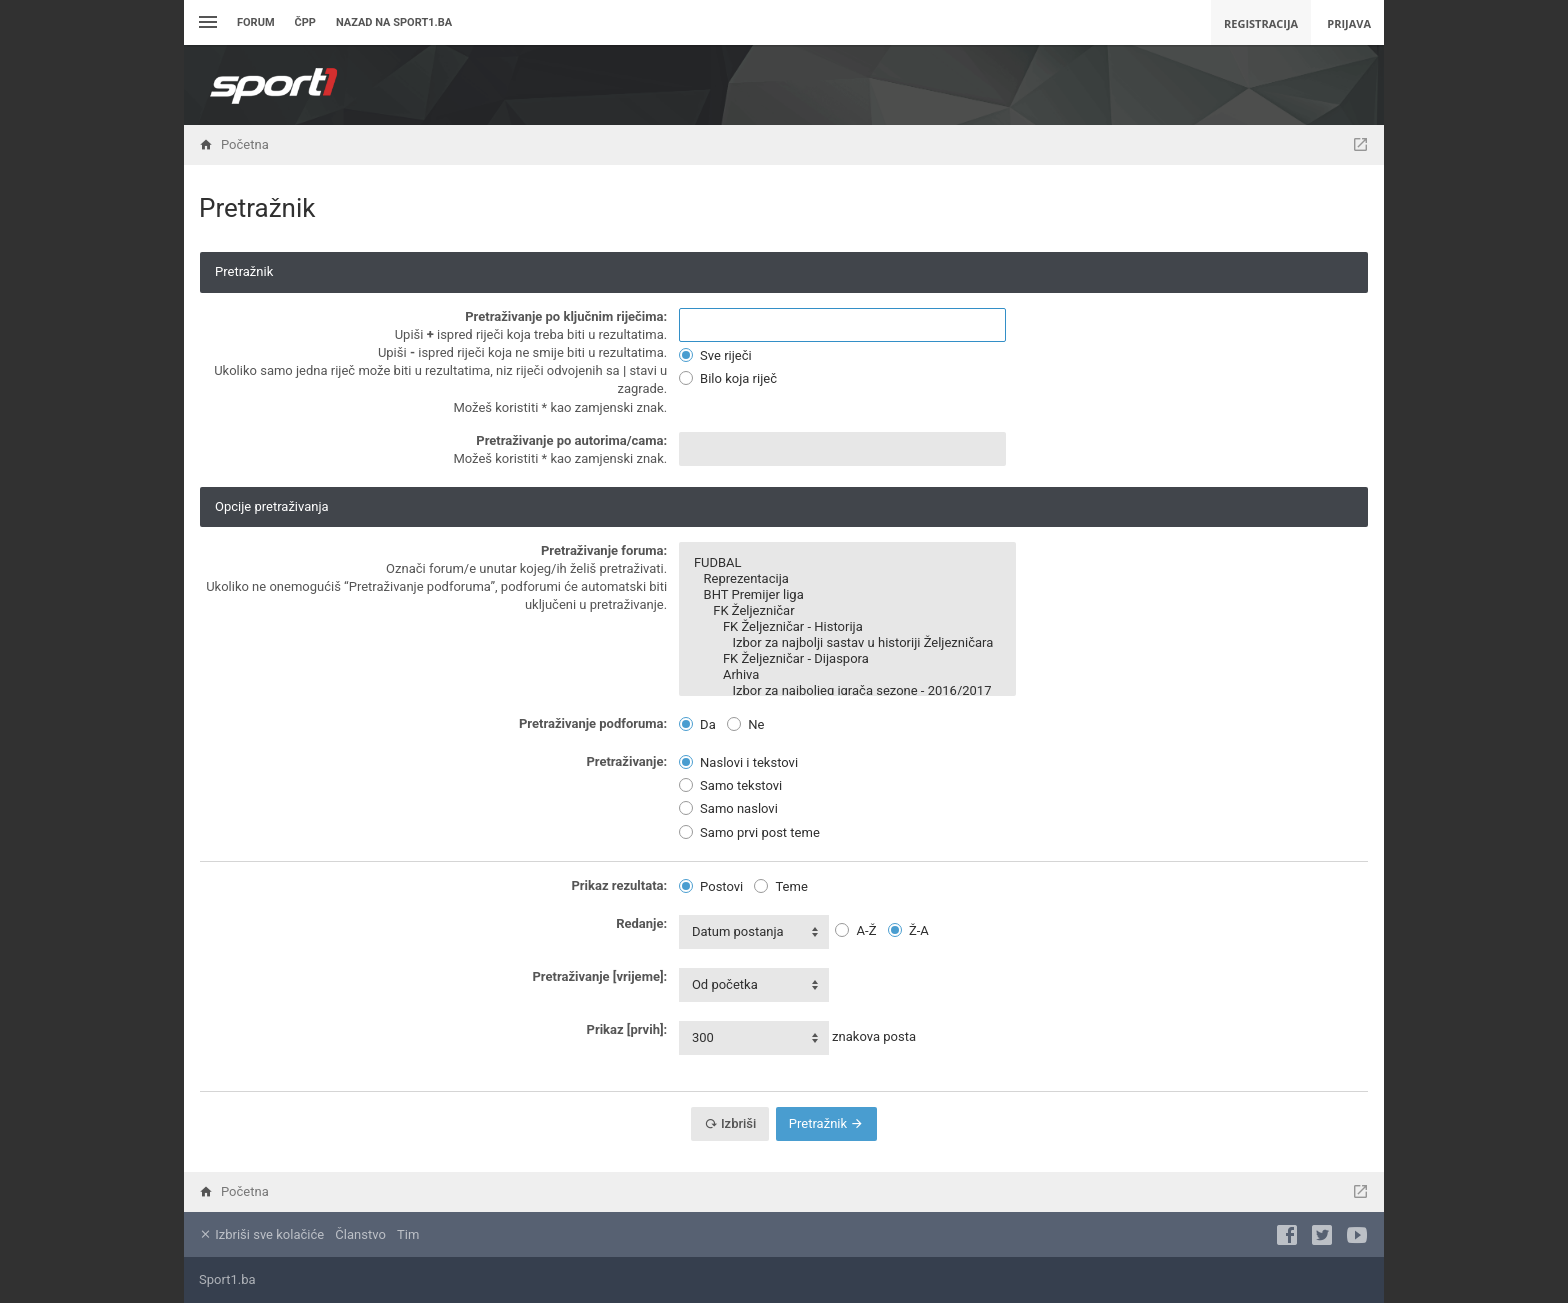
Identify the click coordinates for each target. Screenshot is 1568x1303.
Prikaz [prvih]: (627, 1029)
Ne (745, 724)
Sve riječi (715, 355)
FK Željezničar (847, 611)
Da (697, 724)
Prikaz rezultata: (619, 885)
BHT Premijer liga (847, 595)
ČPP (305, 22)
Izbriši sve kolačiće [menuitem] (261, 1234)
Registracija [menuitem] (1261, 23)
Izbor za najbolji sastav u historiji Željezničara (847, 643)
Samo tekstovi (730, 785)
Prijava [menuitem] (1349, 23)
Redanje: (641, 923)
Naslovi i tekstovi (738, 762)
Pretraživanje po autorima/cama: (571, 440)
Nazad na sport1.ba (394, 22)
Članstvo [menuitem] (360, 1234)
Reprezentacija (847, 579)
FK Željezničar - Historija (847, 627)
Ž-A (908, 930)
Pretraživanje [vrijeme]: (599, 976)
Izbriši (730, 1123)
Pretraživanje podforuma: (593, 723)
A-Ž (855, 930)
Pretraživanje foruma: (604, 550)
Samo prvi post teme (749, 832)
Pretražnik (826, 1123)
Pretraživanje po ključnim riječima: (566, 316)
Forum (256, 22)
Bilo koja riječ (728, 378)
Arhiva (847, 675)
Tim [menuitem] (408, 1234)
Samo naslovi (728, 808)
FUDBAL (847, 563)
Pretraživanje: (626, 761)
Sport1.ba (227, 1279)
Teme (780, 886)
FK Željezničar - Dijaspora (847, 659)
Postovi (711, 886)
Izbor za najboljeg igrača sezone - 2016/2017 (847, 691)
